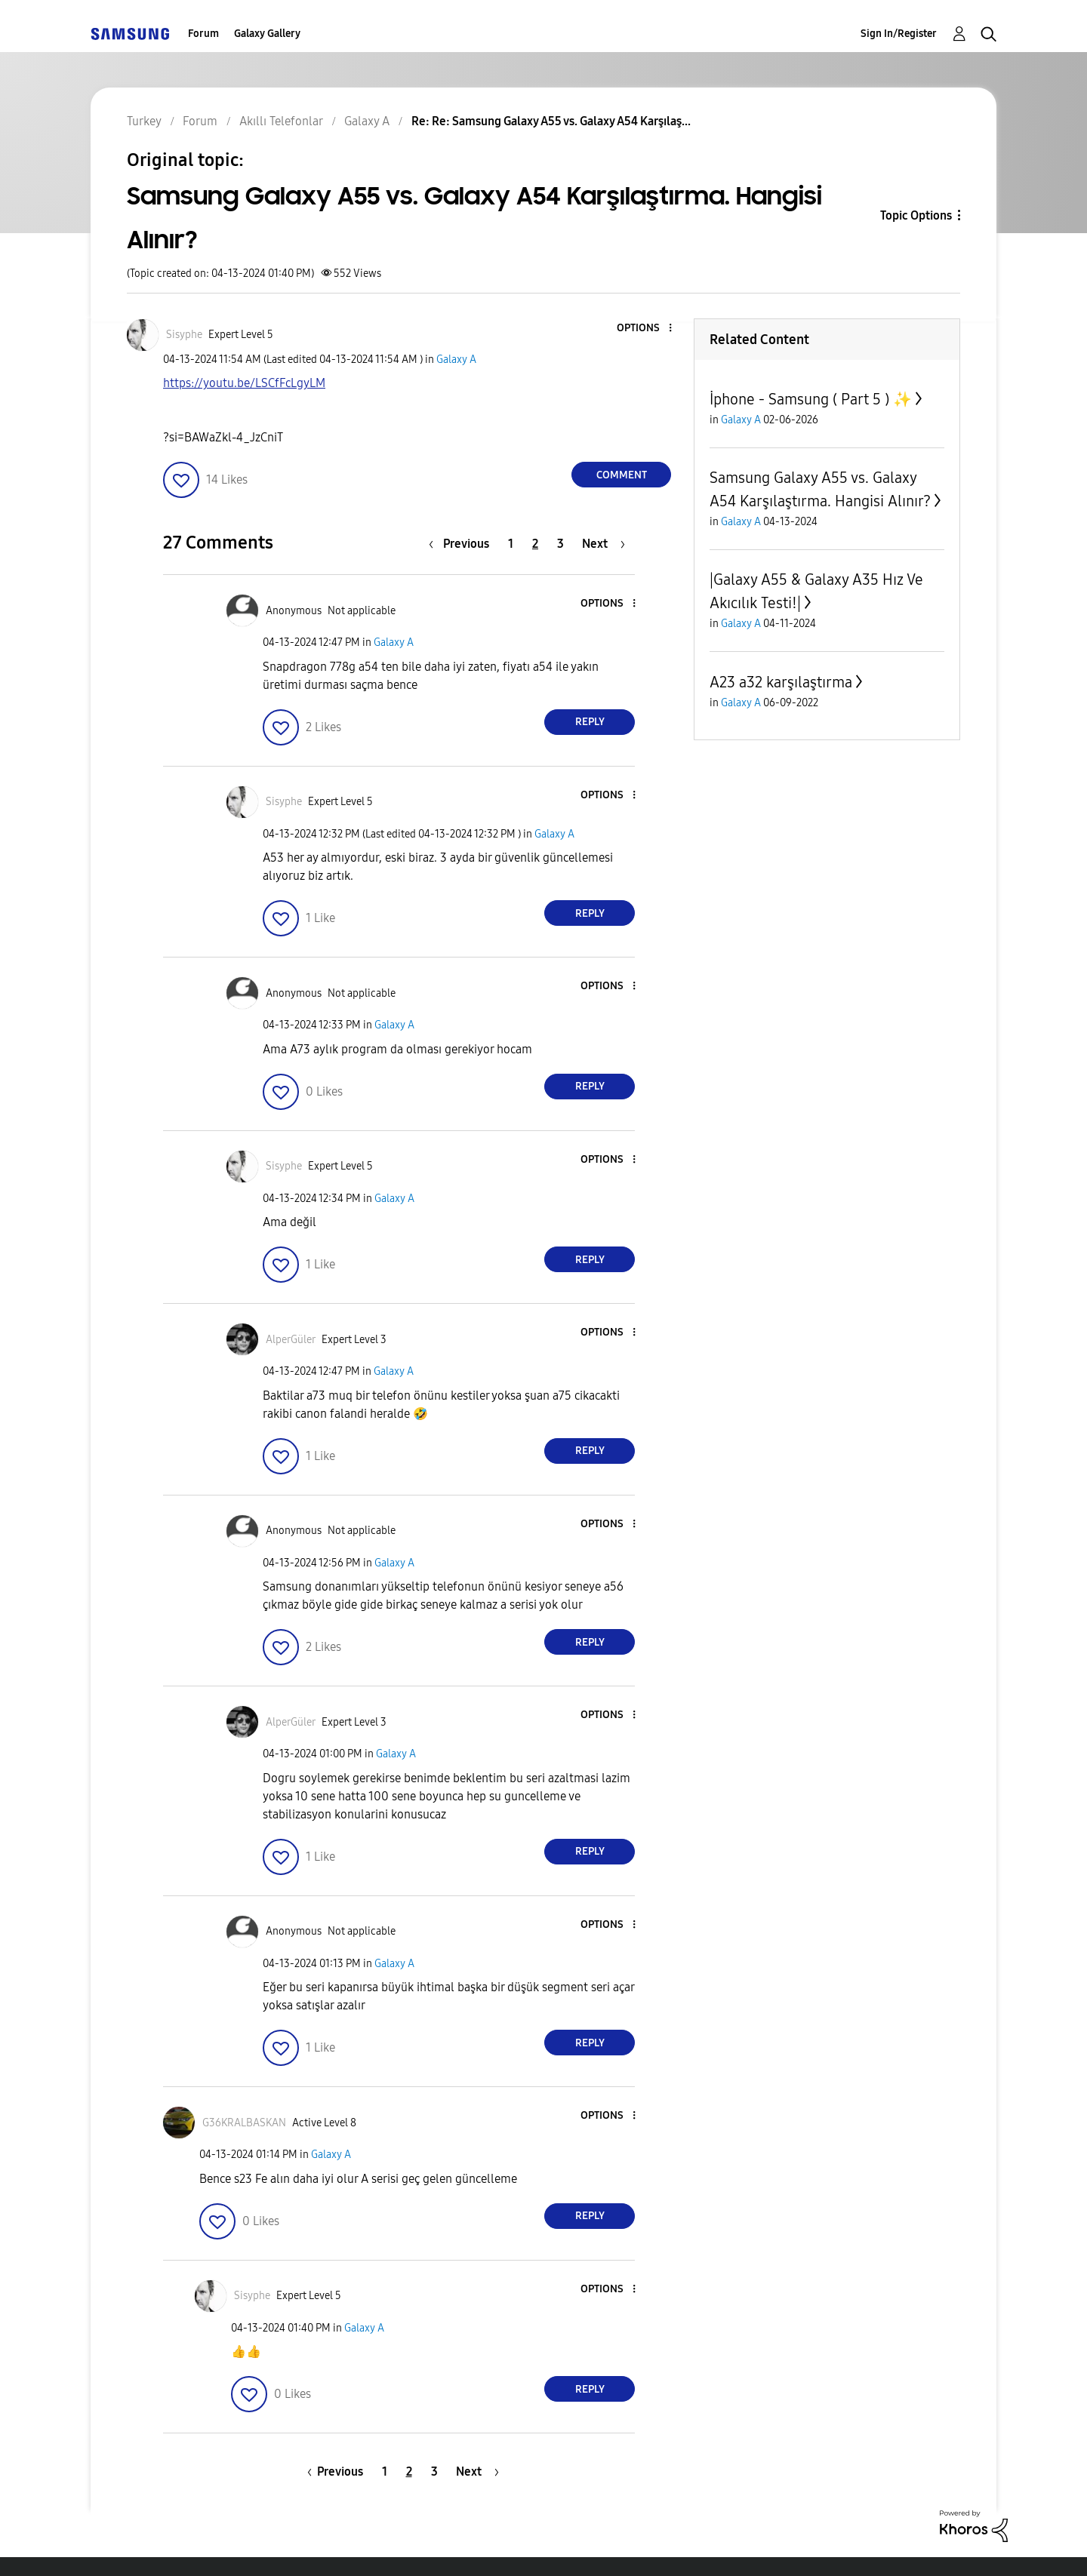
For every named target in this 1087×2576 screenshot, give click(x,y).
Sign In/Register (899, 33)
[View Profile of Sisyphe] (184, 334)
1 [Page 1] (510, 543)
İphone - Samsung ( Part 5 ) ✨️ (811, 399)
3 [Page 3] (560, 543)
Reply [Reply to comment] (590, 721)
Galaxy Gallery (267, 33)
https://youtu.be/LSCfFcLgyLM (244, 383)
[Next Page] (603, 543)
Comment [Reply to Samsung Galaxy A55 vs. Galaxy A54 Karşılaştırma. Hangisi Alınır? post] (621, 475)
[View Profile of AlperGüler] (291, 1339)
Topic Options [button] (916, 215)
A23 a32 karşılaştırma (781, 682)
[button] (645, 328)
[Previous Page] (462, 543)
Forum (203, 33)
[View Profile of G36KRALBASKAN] (244, 2122)
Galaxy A (456, 359)
